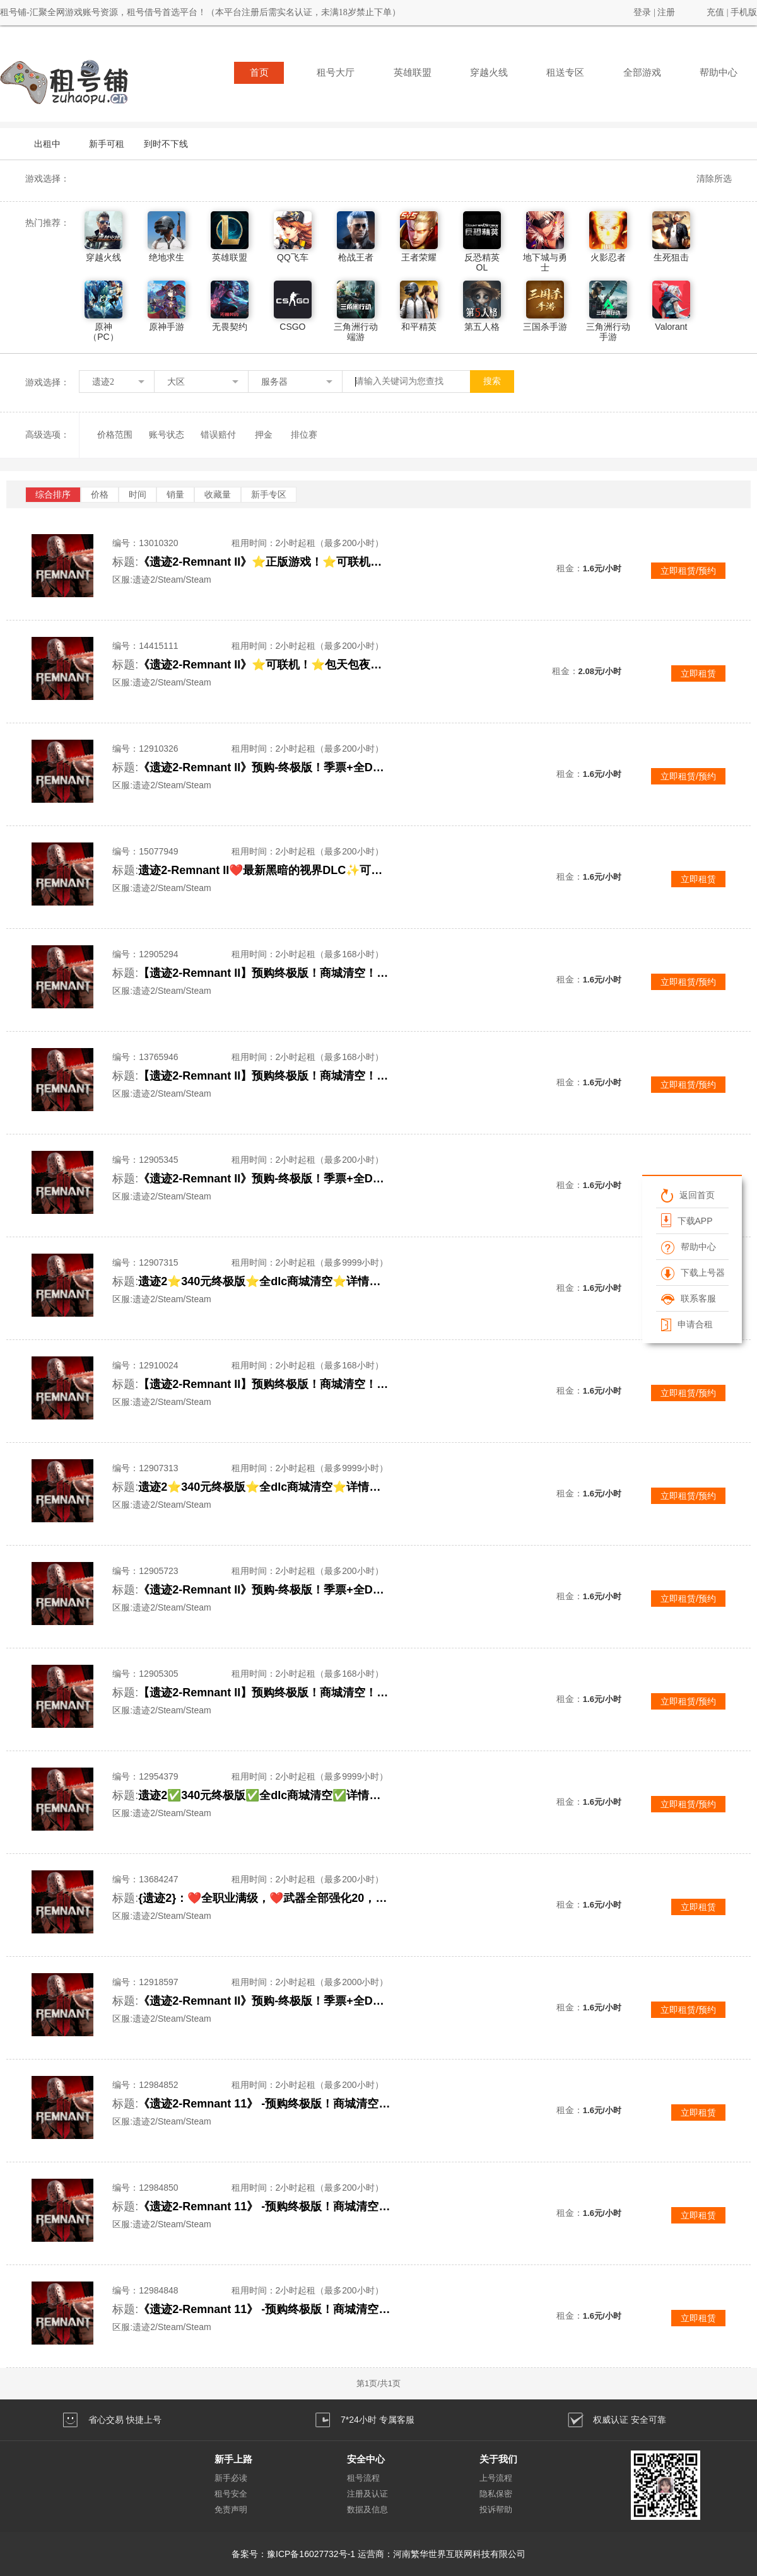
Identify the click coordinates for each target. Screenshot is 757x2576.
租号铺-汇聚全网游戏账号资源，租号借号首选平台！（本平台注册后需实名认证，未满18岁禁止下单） (200, 12)
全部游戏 (642, 72)
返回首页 (688, 1195)
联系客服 (688, 1298)
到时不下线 (166, 144)
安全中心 (366, 2459)
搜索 (492, 381)
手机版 (744, 12)
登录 (642, 12)
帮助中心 (718, 72)
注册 (666, 12)
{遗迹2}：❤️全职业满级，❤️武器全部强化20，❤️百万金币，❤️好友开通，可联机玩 (264, 1898)
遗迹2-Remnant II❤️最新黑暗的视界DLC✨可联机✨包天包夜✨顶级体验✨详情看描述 (264, 870)
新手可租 (106, 144)
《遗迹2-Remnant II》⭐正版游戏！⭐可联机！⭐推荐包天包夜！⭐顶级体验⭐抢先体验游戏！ (264, 562)
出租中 (47, 144)
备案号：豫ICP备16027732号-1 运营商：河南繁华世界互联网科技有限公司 (378, 2554)
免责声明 (230, 2509)
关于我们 (498, 2459)
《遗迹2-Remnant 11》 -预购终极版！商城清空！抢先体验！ (264, 2103)
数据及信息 (367, 2509)
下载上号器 (693, 1272)
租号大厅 (336, 72)
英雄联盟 (412, 72)
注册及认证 (367, 2493)
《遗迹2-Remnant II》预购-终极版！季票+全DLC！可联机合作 (264, 767)
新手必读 (230, 2478)
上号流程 (495, 2478)
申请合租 (687, 1324)
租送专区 (565, 72)
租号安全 (230, 2493)
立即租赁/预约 (688, 571)
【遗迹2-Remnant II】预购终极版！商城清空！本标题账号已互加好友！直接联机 (264, 973)
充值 (715, 12)
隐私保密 (495, 2493)
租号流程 (363, 2478)
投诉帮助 (495, 2509)
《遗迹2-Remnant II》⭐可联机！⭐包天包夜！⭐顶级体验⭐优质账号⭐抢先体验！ (264, 664)
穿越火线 (489, 72)
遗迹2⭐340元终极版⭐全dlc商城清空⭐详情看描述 (264, 1281)
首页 (259, 72)
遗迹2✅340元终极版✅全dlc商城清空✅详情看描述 (264, 1795)
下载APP (687, 1220)
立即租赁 (698, 673)
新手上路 (233, 2459)
